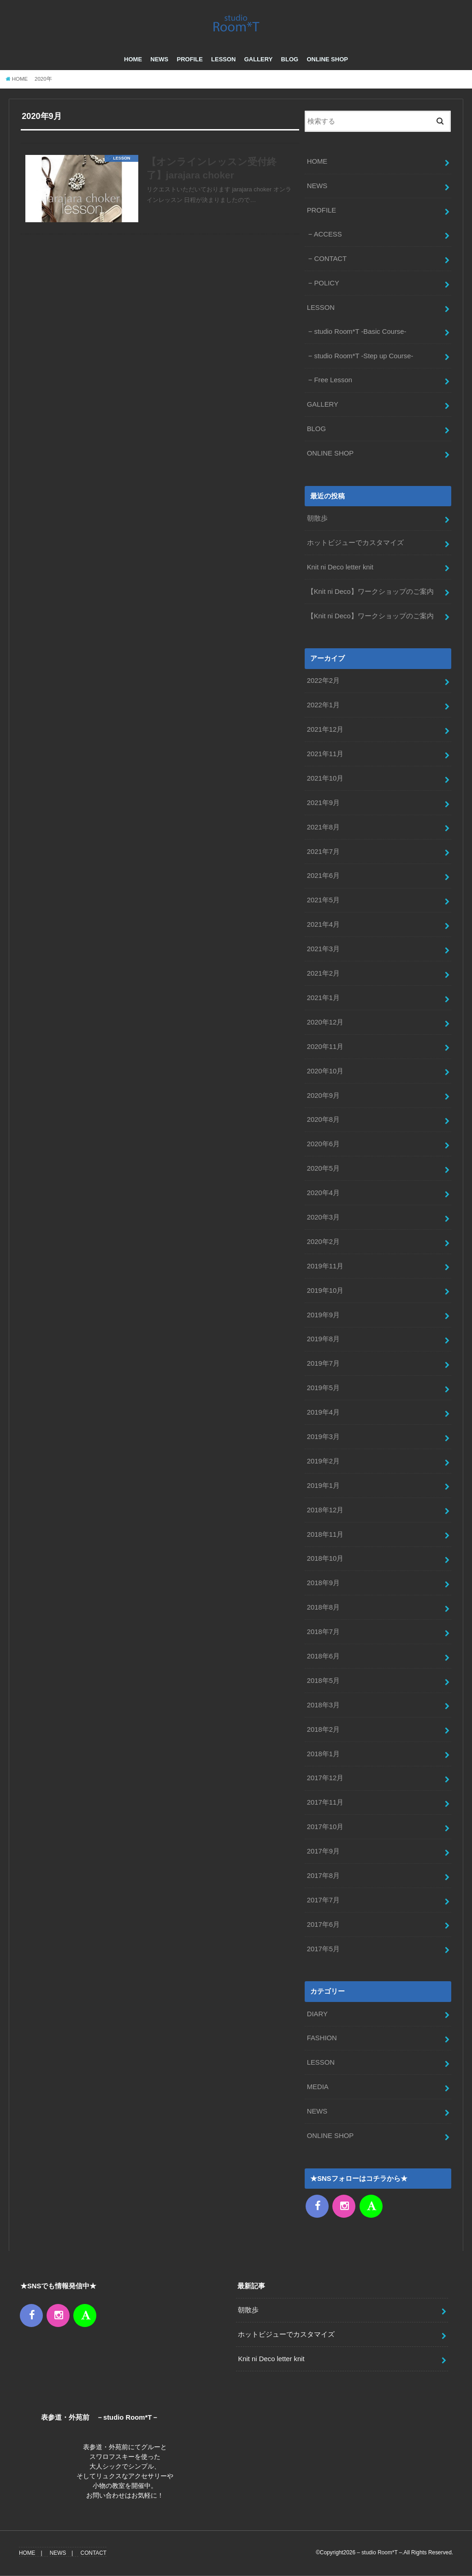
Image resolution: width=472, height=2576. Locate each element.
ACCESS (328, 234)
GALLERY (258, 59)
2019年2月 (323, 1461)
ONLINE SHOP (327, 59)
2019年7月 (323, 1363)
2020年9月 (323, 1095)
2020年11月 (325, 1046)
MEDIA (318, 2086)
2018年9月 (323, 1583)
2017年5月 (323, 1949)
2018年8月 (323, 1607)
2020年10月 (325, 1071)
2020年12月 (325, 1022)
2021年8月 (323, 827)
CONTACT (330, 258)
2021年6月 (323, 876)
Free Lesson (333, 380)
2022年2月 (323, 680)
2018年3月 (323, 1705)
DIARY (317, 2014)
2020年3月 (323, 1217)
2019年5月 (323, 1388)
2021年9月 (323, 802)
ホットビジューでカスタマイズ (355, 542)
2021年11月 (325, 754)
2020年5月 (323, 1168)
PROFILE (189, 59)
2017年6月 (323, 1924)
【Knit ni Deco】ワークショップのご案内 (370, 591)
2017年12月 (325, 1778)
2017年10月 (325, 1826)
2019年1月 (323, 1485)
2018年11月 (325, 1534)
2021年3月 (323, 949)
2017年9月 (323, 1851)
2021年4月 (323, 924)
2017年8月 (323, 1875)
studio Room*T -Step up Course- (363, 356)
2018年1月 (323, 1754)
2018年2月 (323, 1729)
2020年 (43, 79)
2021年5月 (323, 900)
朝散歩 (317, 518)
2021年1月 (323, 997)
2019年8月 (323, 1339)
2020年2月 (323, 1241)
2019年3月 (323, 1436)
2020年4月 (323, 1192)
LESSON (223, 59)
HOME (133, 59)
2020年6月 (323, 1144)
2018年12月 (325, 1510)
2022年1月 (323, 705)
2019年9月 (323, 1315)
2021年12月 (325, 729)
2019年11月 (325, 1266)
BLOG (290, 59)
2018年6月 (323, 1656)
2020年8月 (323, 1119)
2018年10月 (325, 1559)
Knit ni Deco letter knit (340, 567)
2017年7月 (323, 1900)
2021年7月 (323, 851)
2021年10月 (325, 778)
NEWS (159, 59)
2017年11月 (325, 1802)
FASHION (322, 2038)
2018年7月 (323, 1631)
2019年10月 (325, 1290)
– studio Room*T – (379, 2552)
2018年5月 (323, 1680)
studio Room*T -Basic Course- (360, 331)
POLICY (326, 283)
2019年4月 (323, 1412)
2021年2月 (323, 973)
